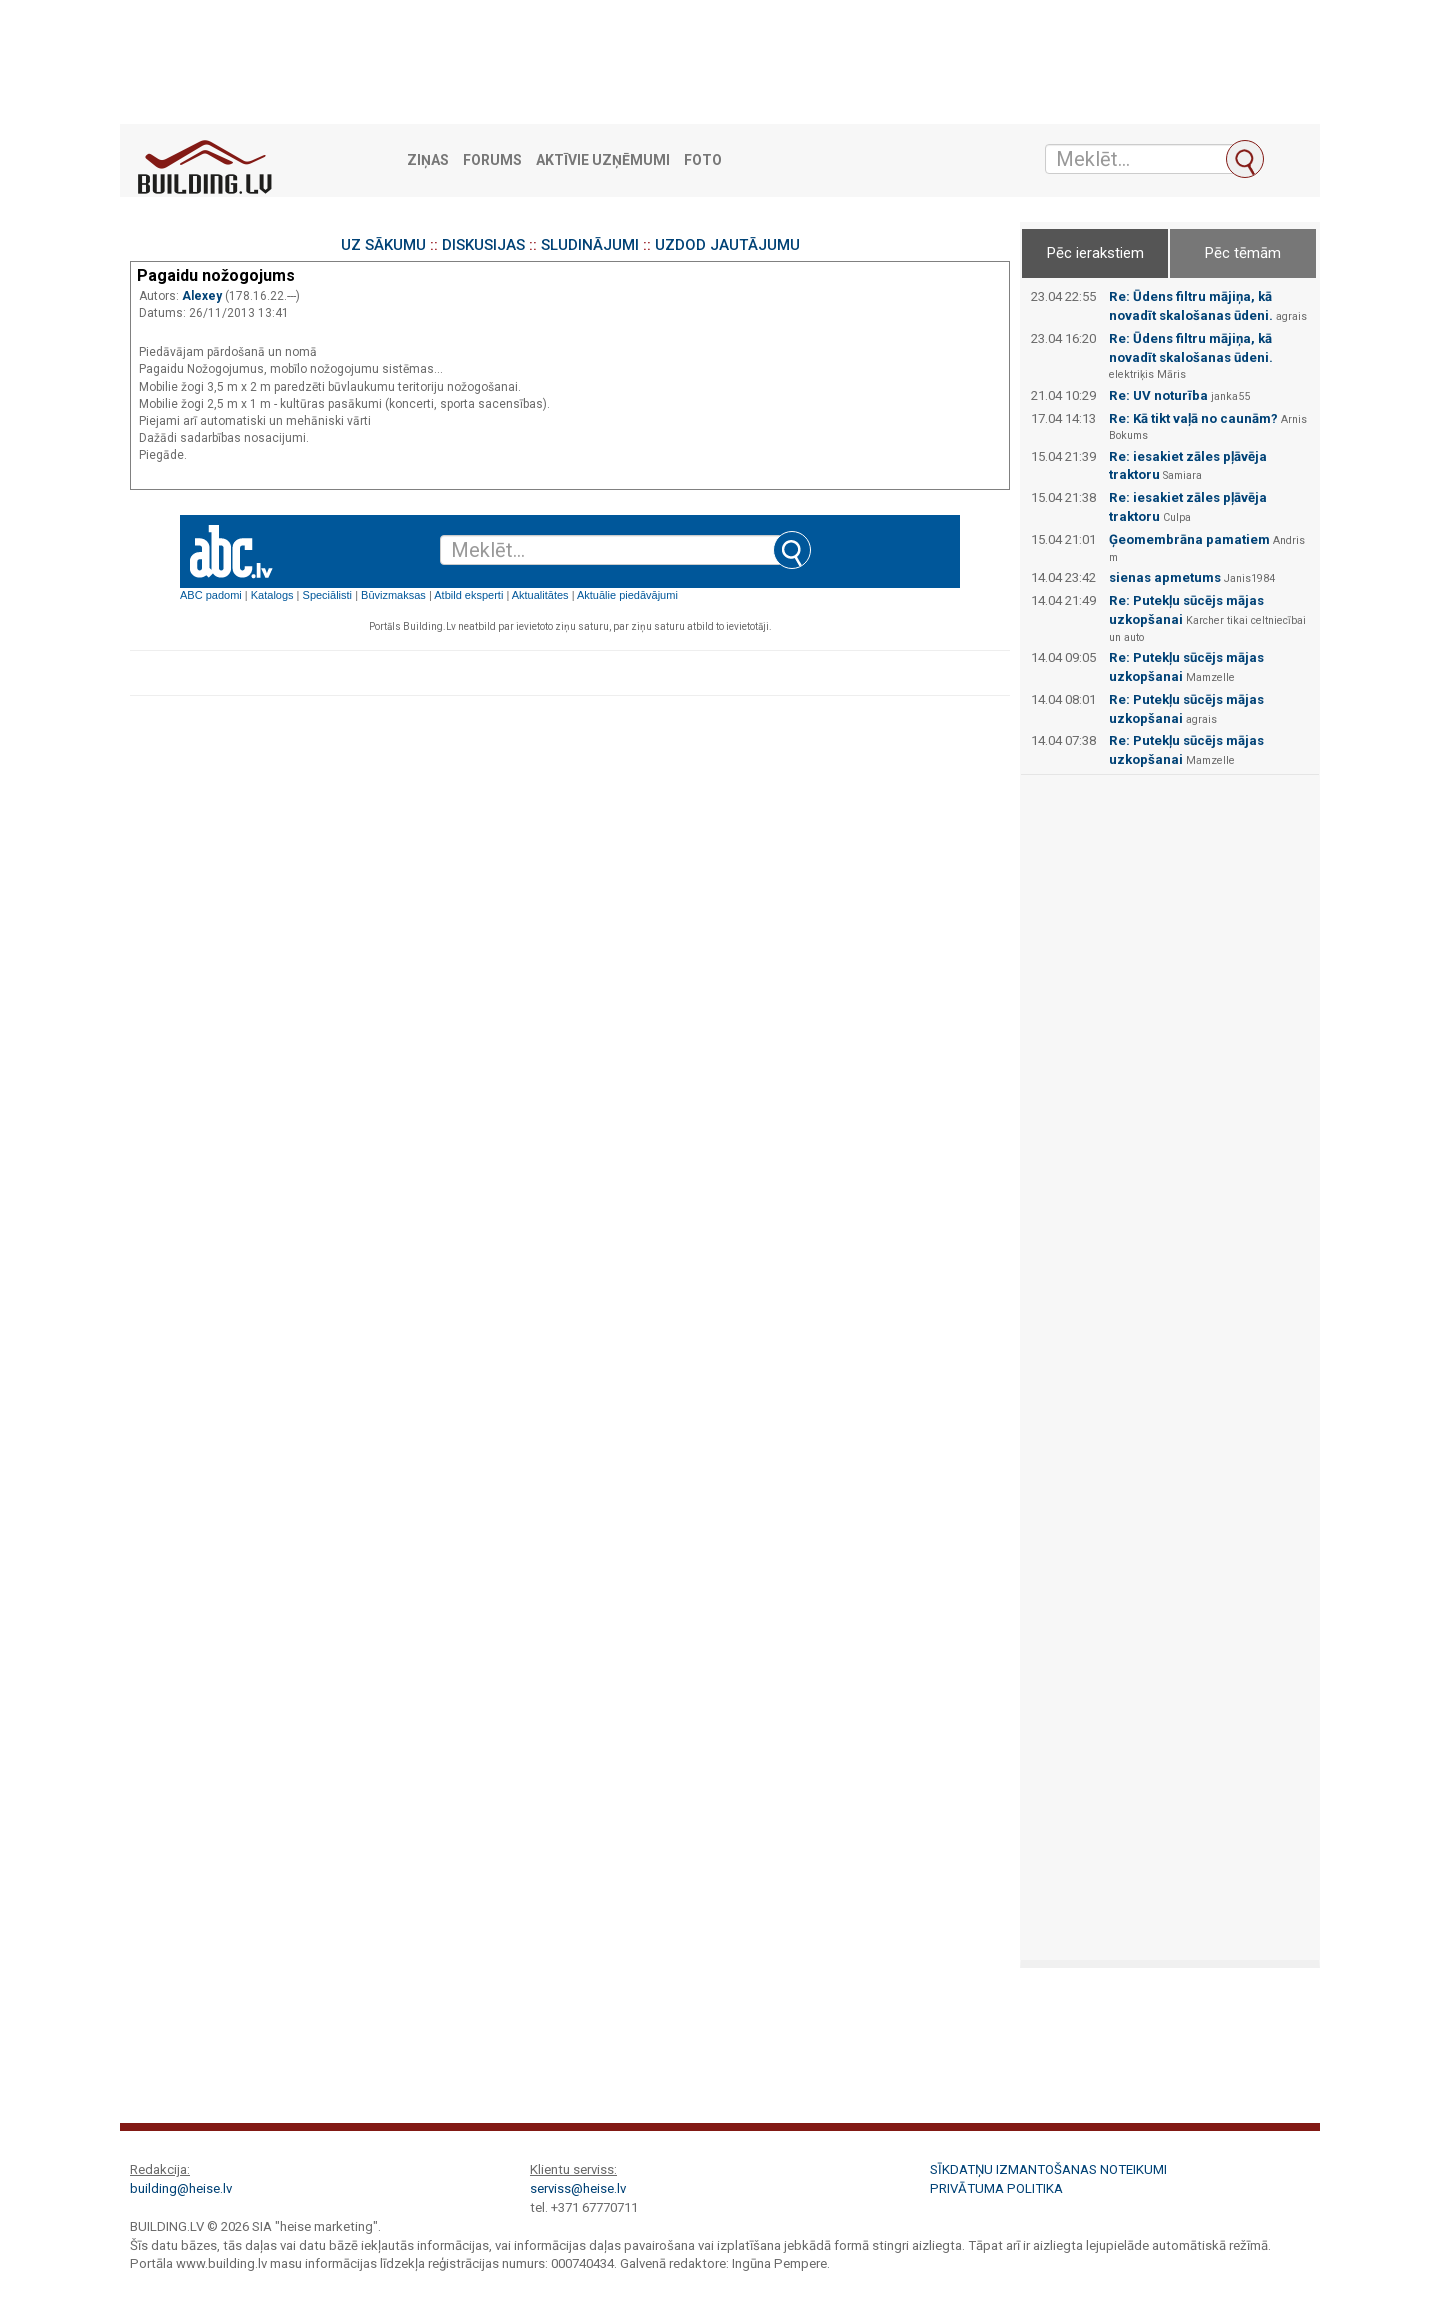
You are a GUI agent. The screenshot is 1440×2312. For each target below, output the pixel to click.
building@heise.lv (181, 2188)
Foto (703, 160)
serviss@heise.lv (578, 2188)
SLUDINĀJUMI (590, 245)
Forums (492, 160)
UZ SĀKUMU (383, 245)
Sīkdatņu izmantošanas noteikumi (1048, 2169)
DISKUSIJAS (483, 245)
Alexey (203, 296)
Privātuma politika (996, 2188)
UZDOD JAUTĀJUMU (727, 245)
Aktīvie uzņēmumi (603, 160)
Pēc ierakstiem (1095, 253)
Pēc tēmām (1243, 253)
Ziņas (428, 160)
